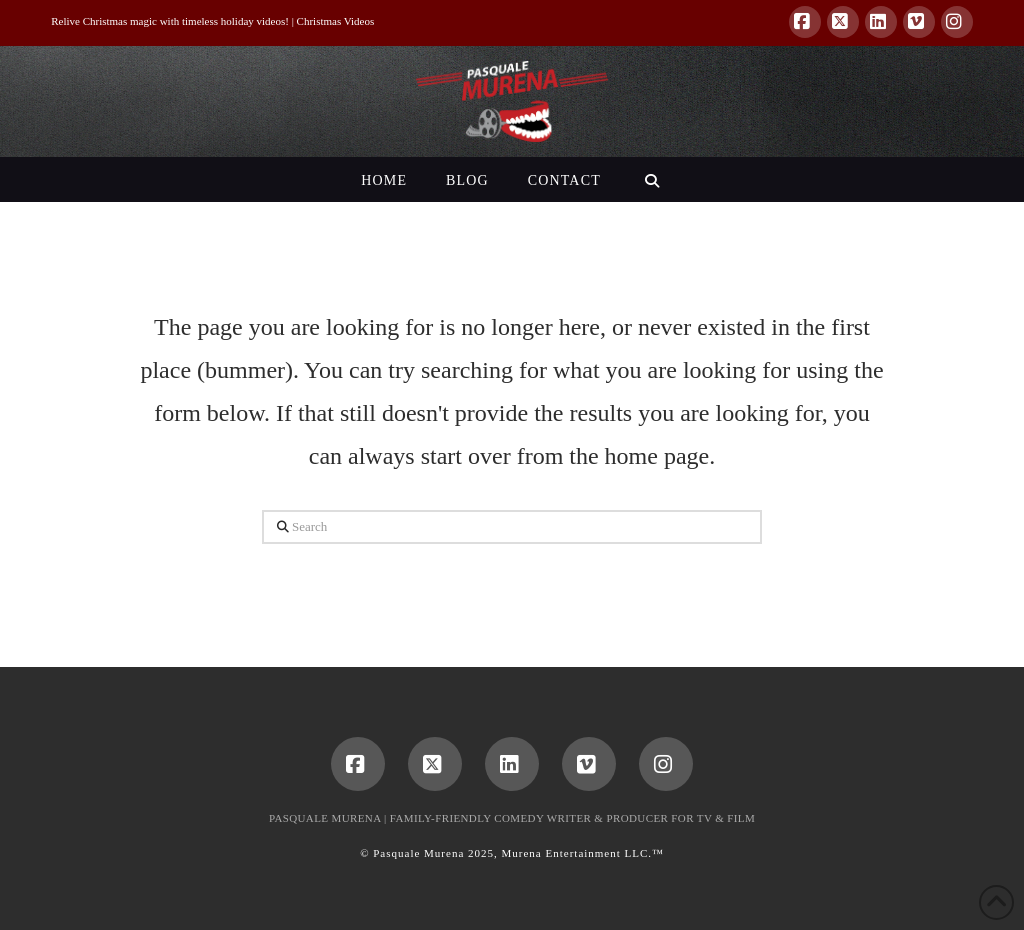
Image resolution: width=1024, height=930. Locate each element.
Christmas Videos (336, 21)
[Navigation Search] (651, 179)
